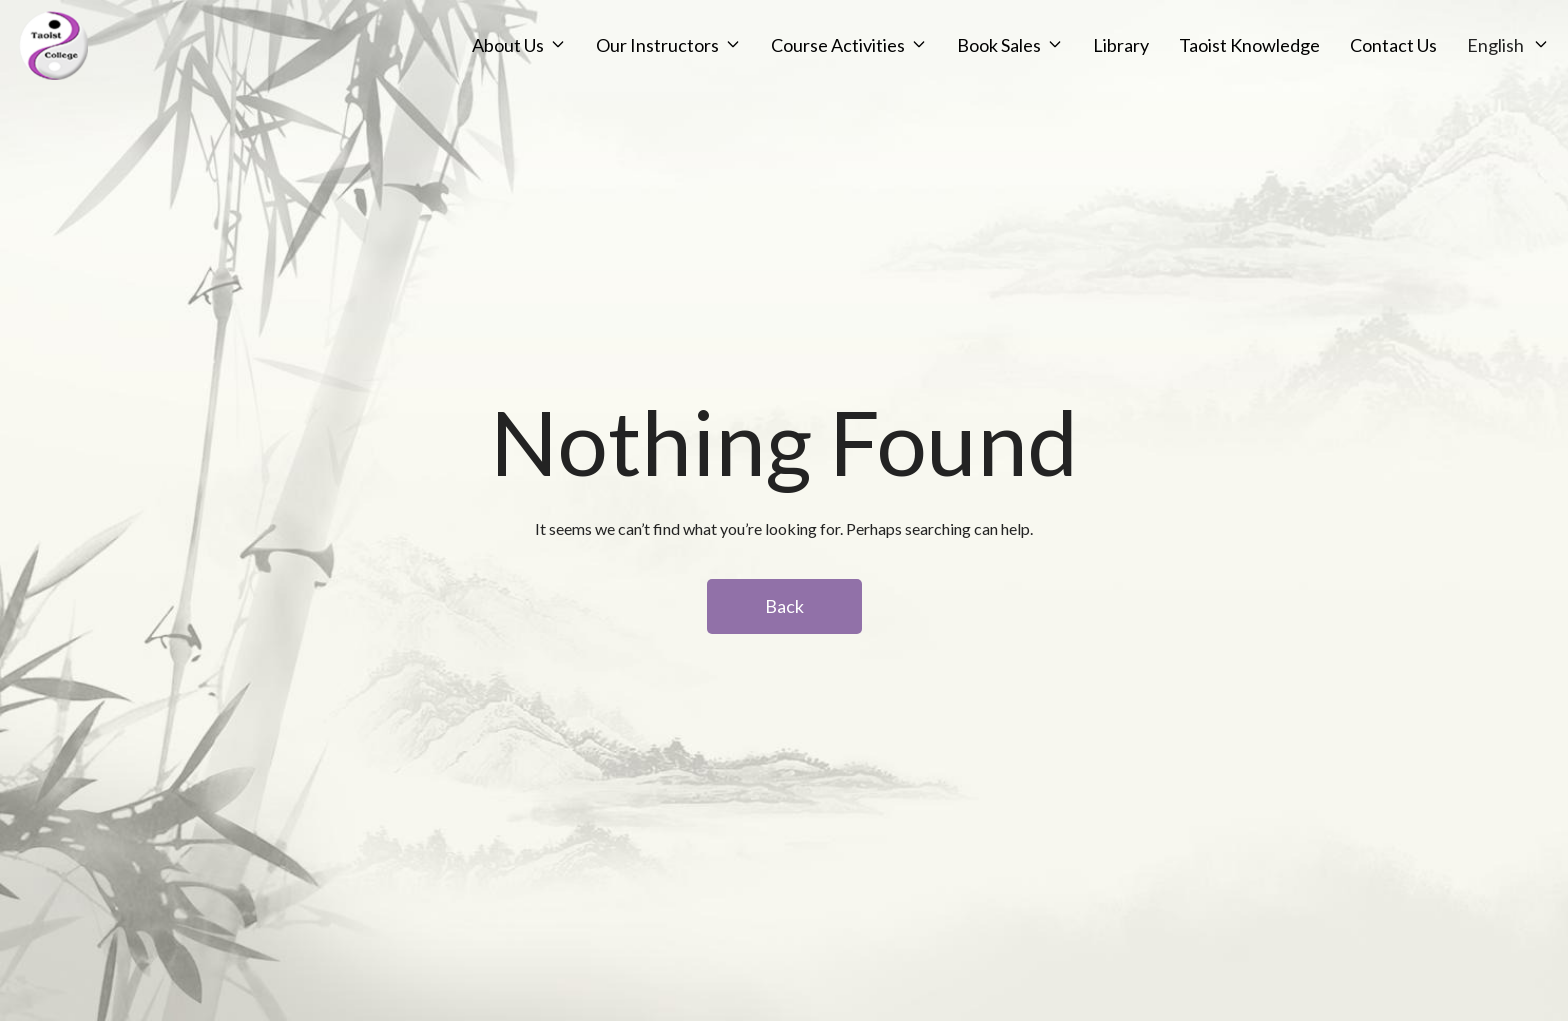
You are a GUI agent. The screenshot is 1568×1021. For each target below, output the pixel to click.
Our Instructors (566, 69)
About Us (417, 69)
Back (784, 606)
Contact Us (1302, 69)
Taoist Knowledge (1158, 69)
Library (1030, 69)
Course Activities (747, 69)
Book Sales (908, 69)
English (1404, 69)
